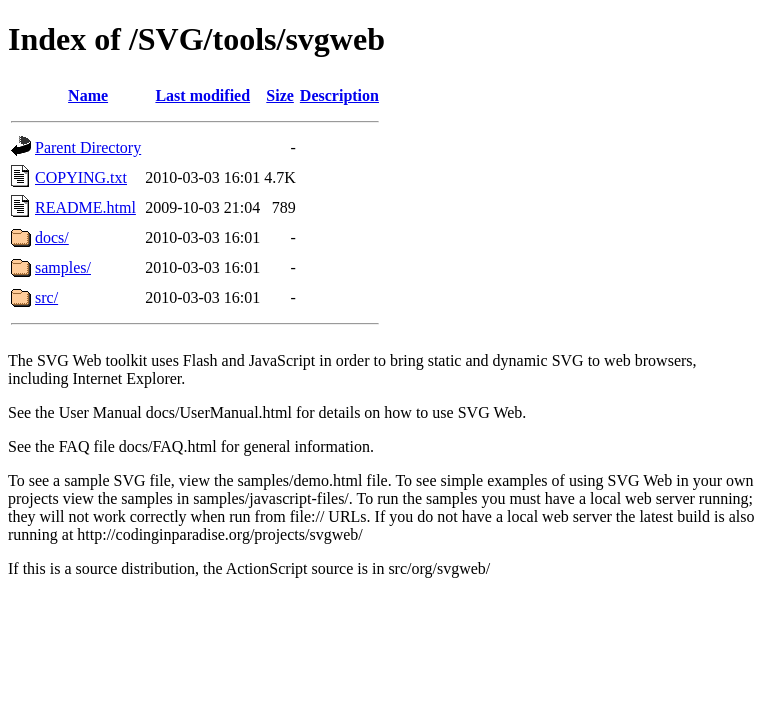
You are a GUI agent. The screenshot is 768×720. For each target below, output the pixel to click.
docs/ (52, 237)
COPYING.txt (81, 177)
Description (339, 95)
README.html (85, 207)
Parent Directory (88, 147)
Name (88, 95)
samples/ (63, 267)
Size (280, 95)
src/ (46, 297)
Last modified (202, 95)
